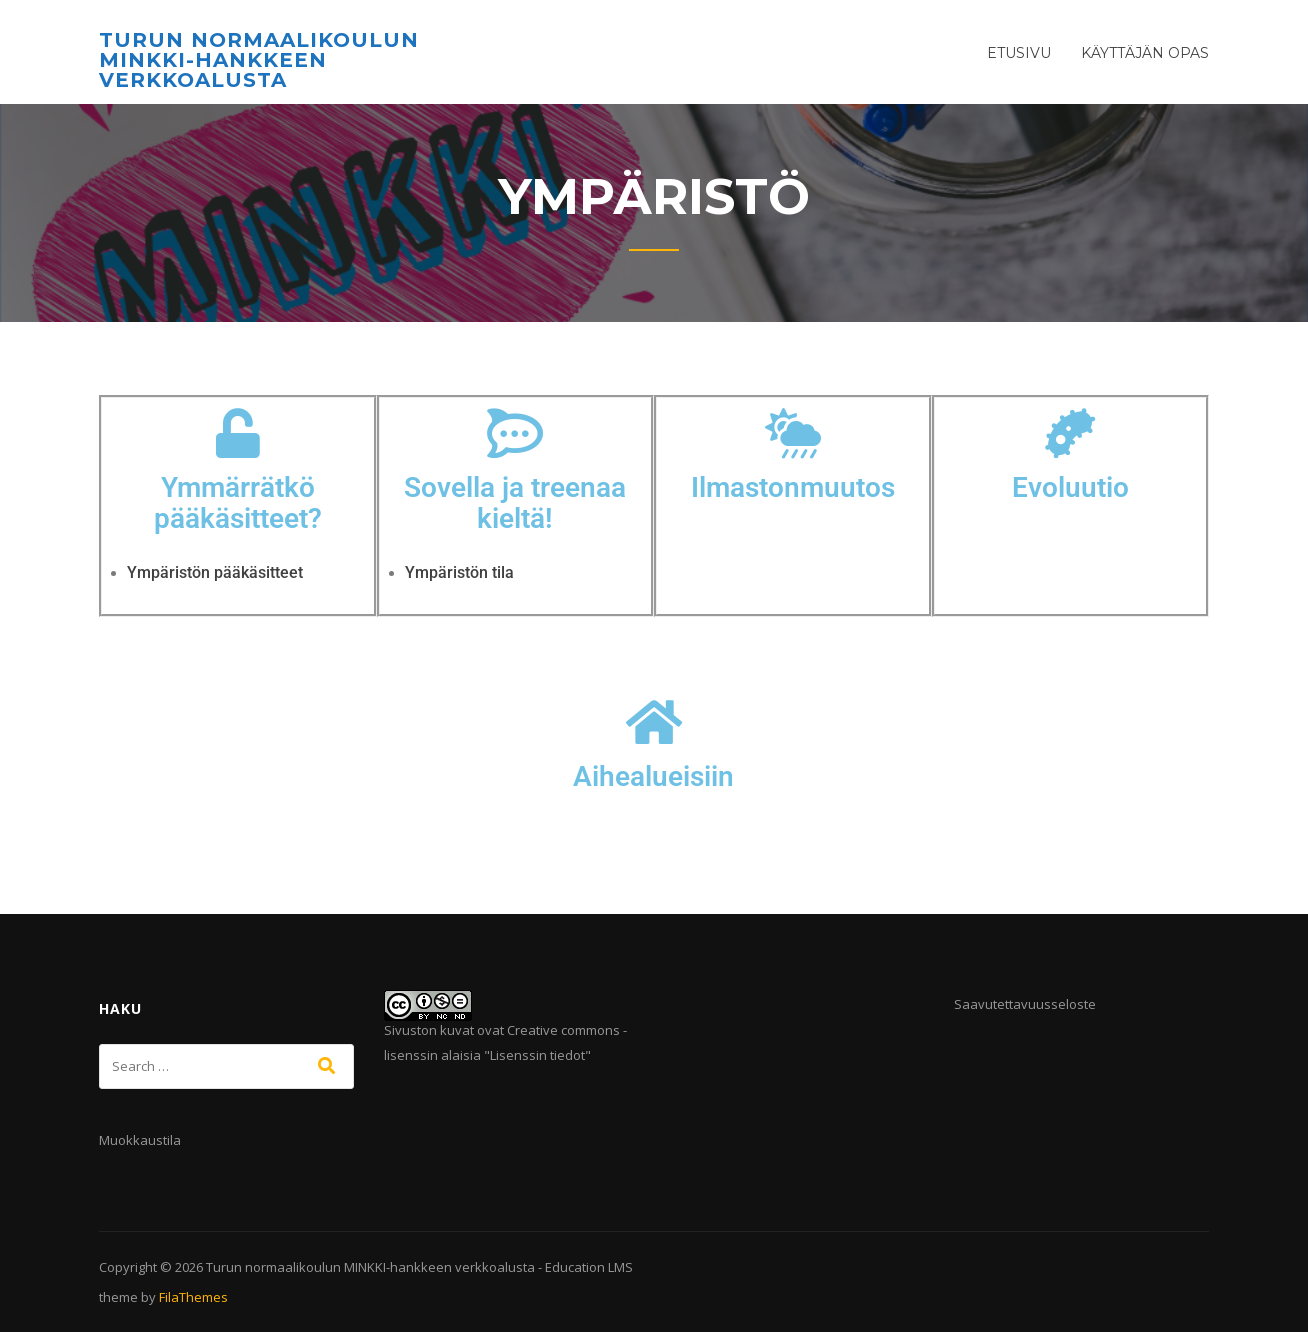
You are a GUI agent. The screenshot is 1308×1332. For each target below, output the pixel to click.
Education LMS (589, 1267)
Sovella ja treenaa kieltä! (515, 503)
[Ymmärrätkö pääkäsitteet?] (238, 433)
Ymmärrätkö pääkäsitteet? (238, 503)
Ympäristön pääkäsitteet (215, 572)
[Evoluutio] (1070, 433)
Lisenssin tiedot (537, 1055)
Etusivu (1019, 53)
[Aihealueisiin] (654, 722)
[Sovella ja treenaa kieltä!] (515, 433)
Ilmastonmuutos (793, 487)
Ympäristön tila (459, 572)
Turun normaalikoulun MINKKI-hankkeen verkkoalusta (259, 60)
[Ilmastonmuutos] (793, 433)
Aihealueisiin (653, 776)
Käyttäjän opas (1145, 53)
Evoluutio (1070, 487)
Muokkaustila (140, 1140)
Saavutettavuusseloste (1025, 1004)
